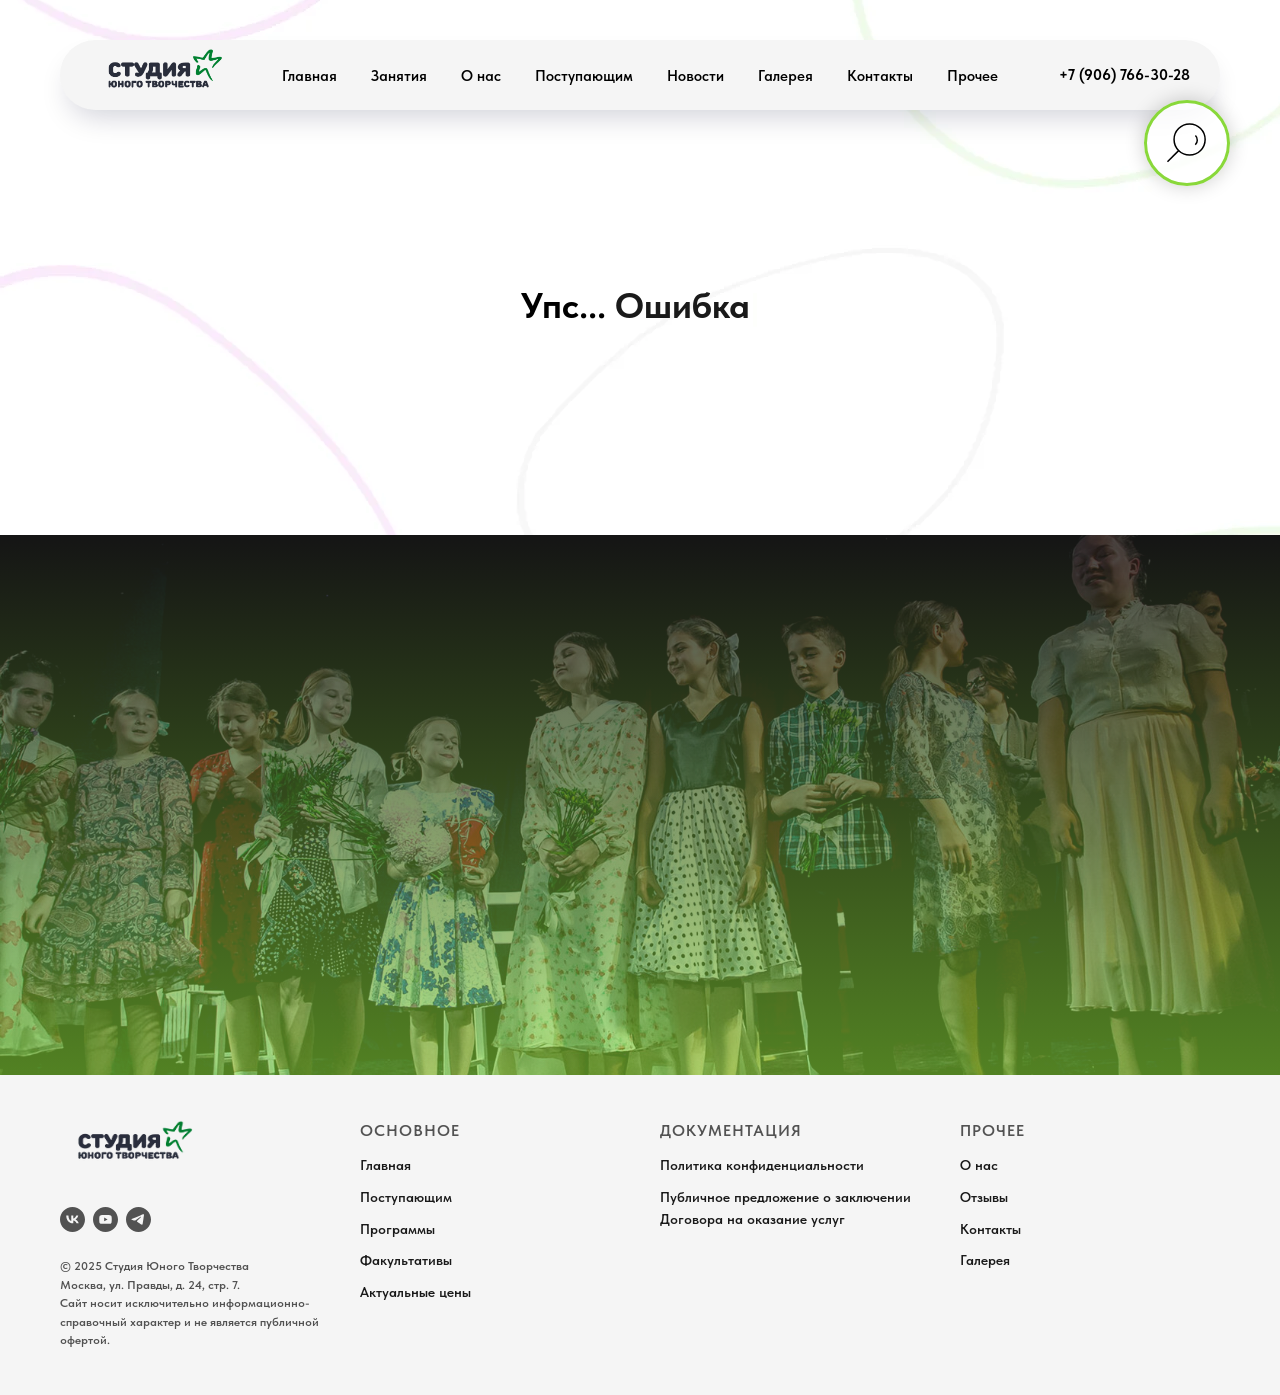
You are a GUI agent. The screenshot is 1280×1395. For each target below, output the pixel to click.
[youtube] (105, 1219)
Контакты (880, 76)
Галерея (785, 76)
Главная (309, 76)
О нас (481, 76)
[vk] (72, 1219)
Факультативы (406, 1260)
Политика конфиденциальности (762, 1165)
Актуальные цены (415, 1292)
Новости (695, 76)
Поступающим (584, 76)
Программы (397, 1229)
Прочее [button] (972, 76)
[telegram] (138, 1219)
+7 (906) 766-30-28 (1124, 75)
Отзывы (984, 1197)
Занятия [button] (399, 76)
